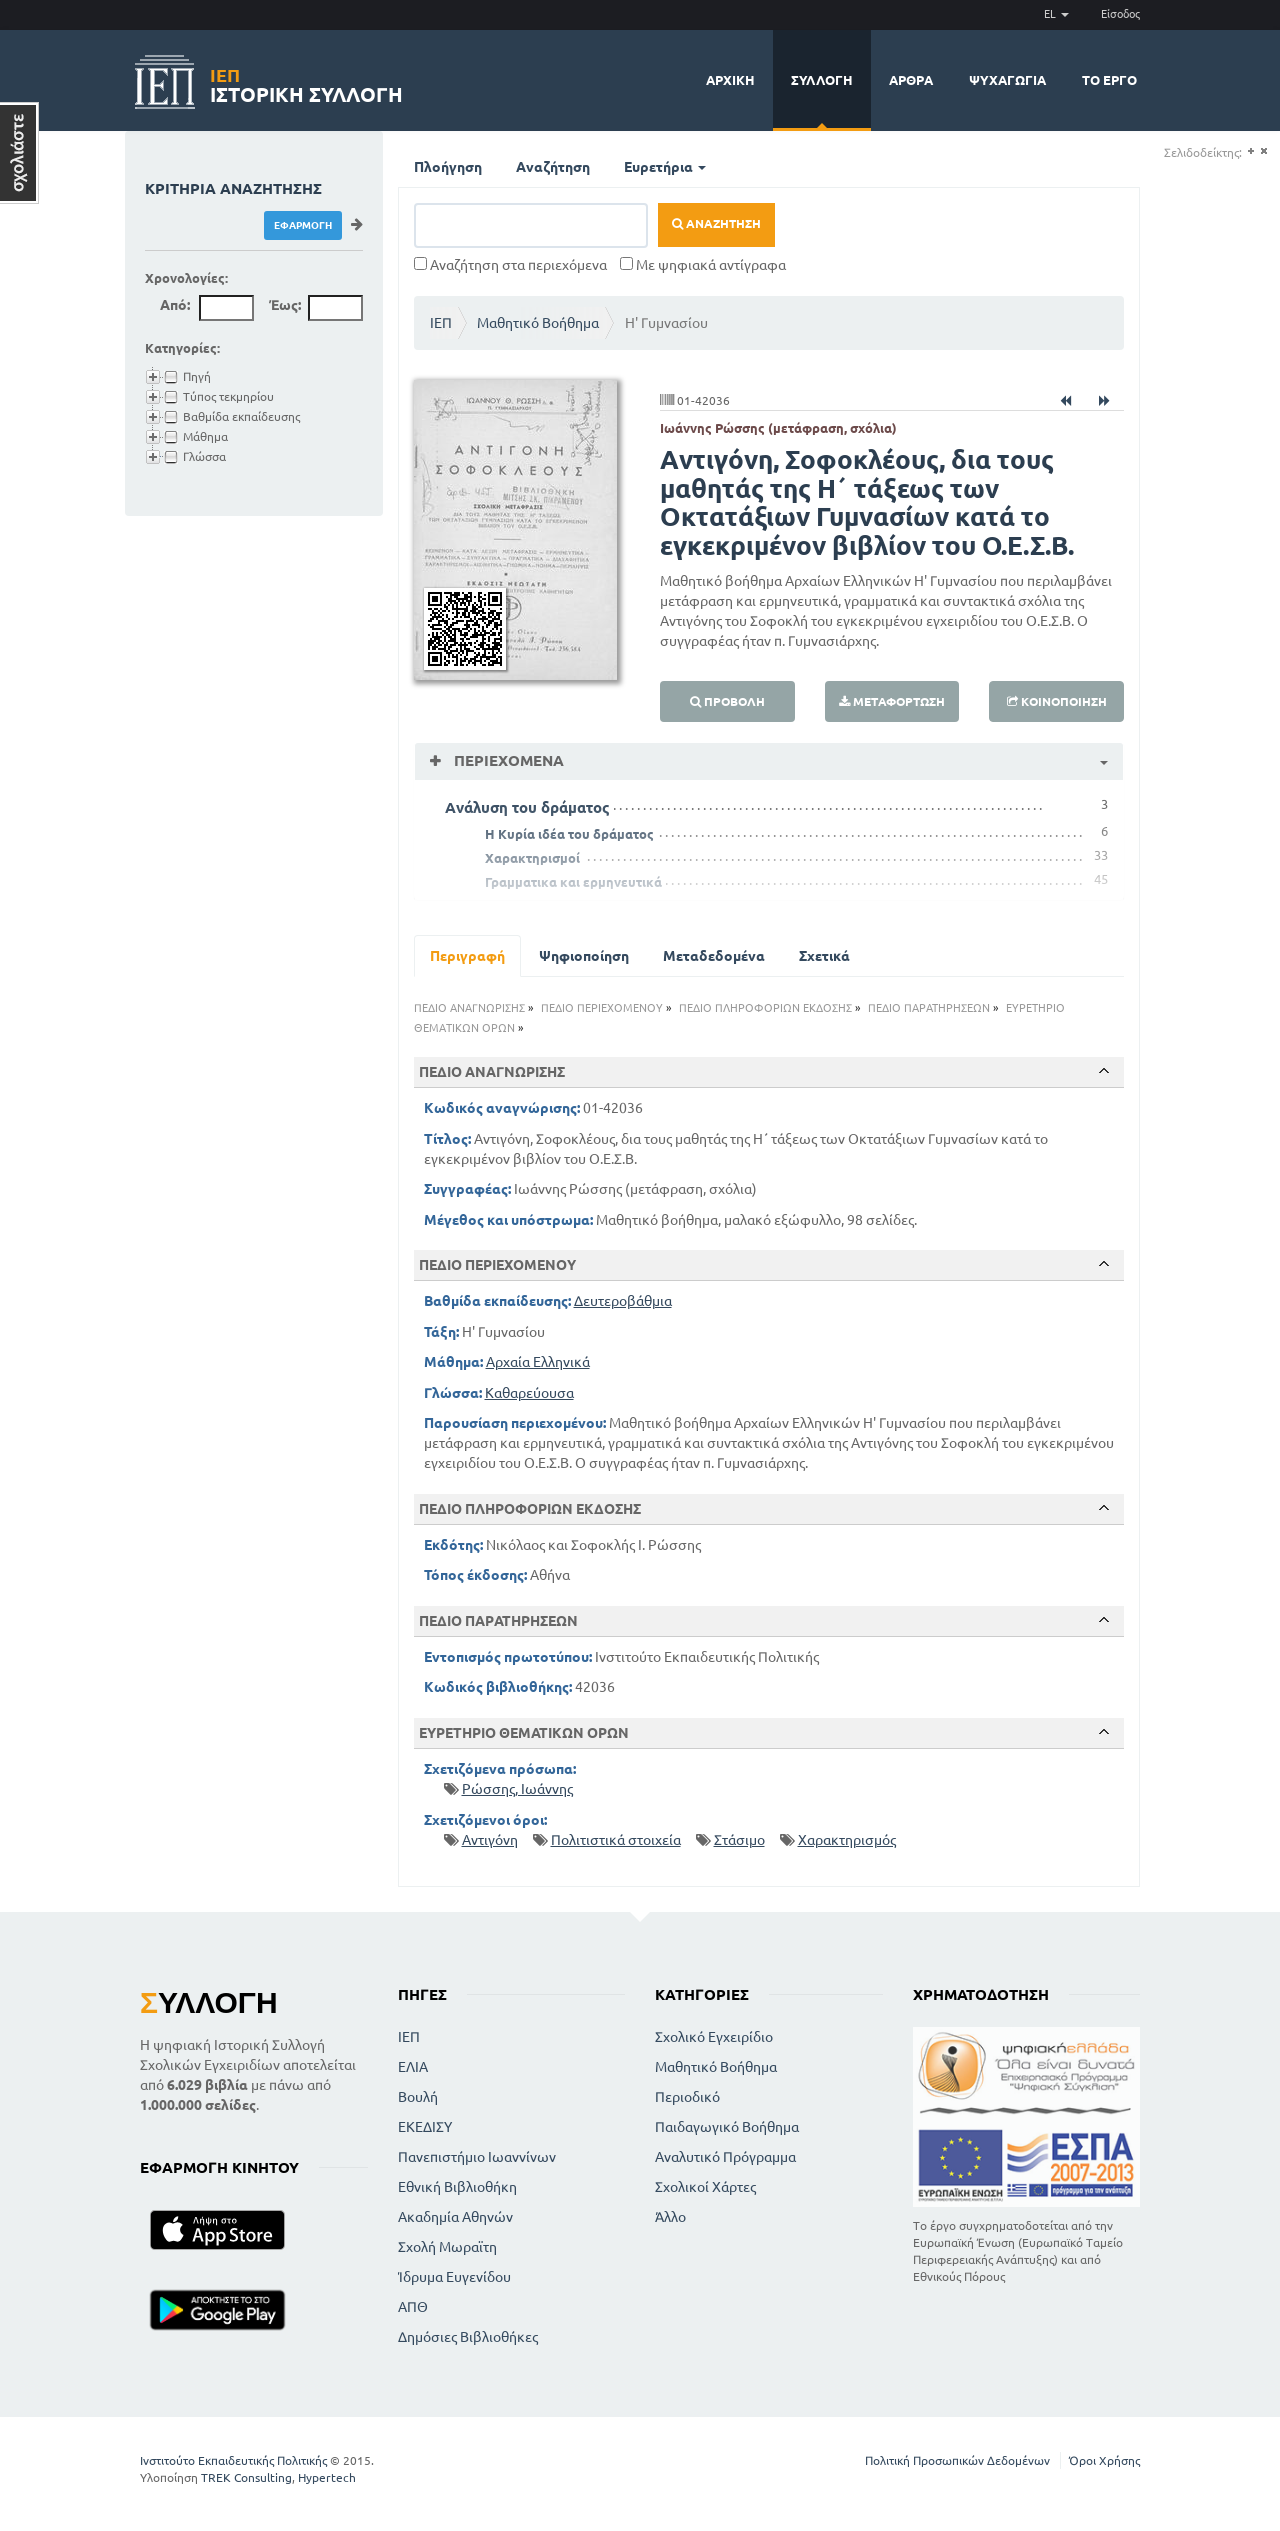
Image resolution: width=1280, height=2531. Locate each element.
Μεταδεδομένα (714, 956)
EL (1056, 14)
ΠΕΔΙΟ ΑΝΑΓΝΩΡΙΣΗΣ (469, 1008)
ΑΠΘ (413, 2307)
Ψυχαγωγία (1007, 80)
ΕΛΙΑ (413, 2067)
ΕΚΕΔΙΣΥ (425, 2127)
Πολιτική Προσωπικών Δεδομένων (957, 2460)
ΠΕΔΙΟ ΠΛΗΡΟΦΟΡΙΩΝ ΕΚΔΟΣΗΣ (765, 1008)
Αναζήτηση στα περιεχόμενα (510, 265)
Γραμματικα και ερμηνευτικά (573, 882)
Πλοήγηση (448, 167)
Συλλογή (822, 80)
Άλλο (670, 2217)
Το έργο (1109, 80)
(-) (1263, 151)
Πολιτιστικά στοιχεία (616, 1840)
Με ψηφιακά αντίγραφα (703, 265)
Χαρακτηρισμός (847, 1840)
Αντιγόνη (490, 1840)
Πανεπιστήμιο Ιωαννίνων (477, 2157)
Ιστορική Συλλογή (306, 82)
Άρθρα (911, 80)
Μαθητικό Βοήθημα (538, 323)
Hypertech (327, 2477)
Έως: (285, 305)
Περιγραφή (467, 956)
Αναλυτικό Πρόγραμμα (725, 2157)
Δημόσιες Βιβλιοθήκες (468, 2337)
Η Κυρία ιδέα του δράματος (569, 834)
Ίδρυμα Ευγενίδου (454, 2277)
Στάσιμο (739, 1840)
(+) (1250, 151)
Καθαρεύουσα (529, 1393)
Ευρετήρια (665, 167)
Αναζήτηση (553, 167)
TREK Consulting (246, 2477)
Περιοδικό (687, 2097)
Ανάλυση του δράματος (527, 807)
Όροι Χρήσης (1104, 2460)
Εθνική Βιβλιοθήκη (457, 2187)
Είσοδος (1120, 14)
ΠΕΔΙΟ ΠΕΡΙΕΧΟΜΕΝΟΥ (602, 1008)
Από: (175, 305)
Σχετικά (824, 956)
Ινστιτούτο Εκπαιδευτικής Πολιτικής (233, 2460)
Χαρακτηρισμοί (532, 858)
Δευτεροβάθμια (623, 1301)
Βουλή (418, 2097)
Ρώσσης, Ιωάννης (517, 1789)
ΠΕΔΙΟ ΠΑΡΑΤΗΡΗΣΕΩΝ (929, 1008)
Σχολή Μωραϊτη (447, 2247)
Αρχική (730, 80)
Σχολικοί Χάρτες (705, 2187)
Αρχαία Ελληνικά (538, 1362)
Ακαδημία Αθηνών (455, 2217)
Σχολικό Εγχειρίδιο (714, 2037)
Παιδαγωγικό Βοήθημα (727, 2127)
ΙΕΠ (441, 323)
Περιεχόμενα (507, 760)
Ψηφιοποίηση (584, 956)
